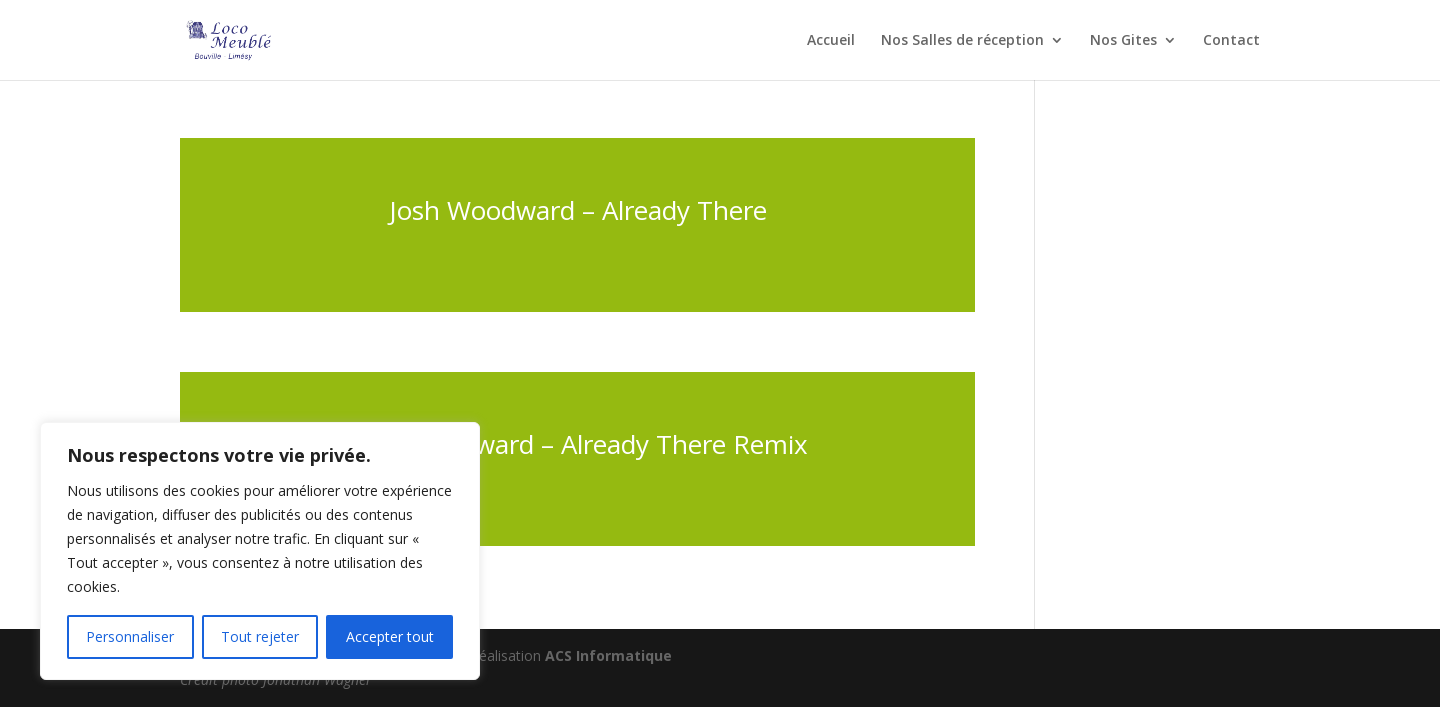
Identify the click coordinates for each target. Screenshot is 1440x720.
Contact (1231, 41)
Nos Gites (1123, 41)
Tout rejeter (260, 636)
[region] (260, 551)
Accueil (831, 41)
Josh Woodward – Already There (578, 210)
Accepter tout (390, 636)
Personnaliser (130, 636)
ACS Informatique (608, 655)
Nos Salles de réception (962, 41)
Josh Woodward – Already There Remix (578, 444)
